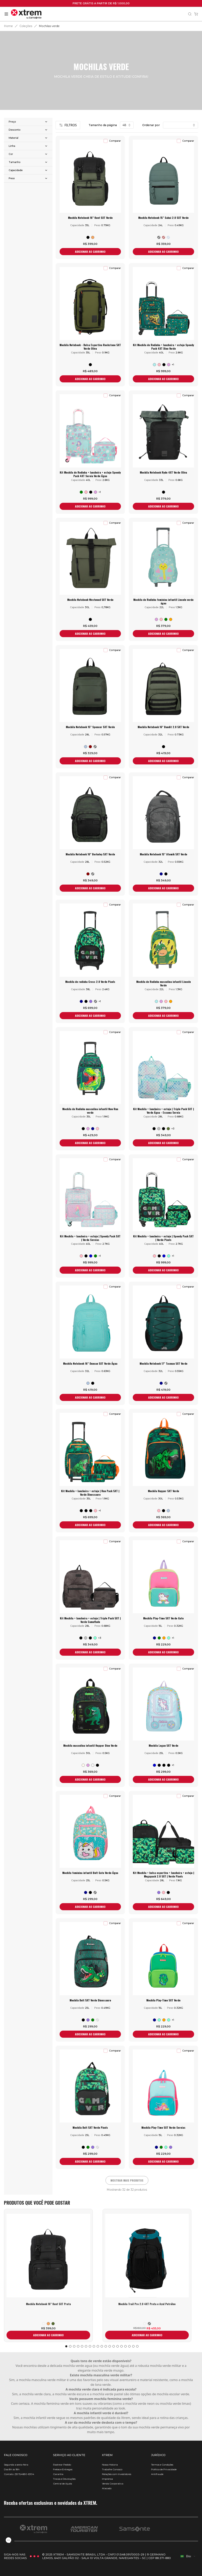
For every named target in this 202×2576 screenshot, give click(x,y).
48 (127, 125)
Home (8, 26)
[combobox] (188, 2556)
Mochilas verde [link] (49, 26)
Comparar (112, 141)
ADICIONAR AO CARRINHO (48, 2335)
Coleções (26, 26)
